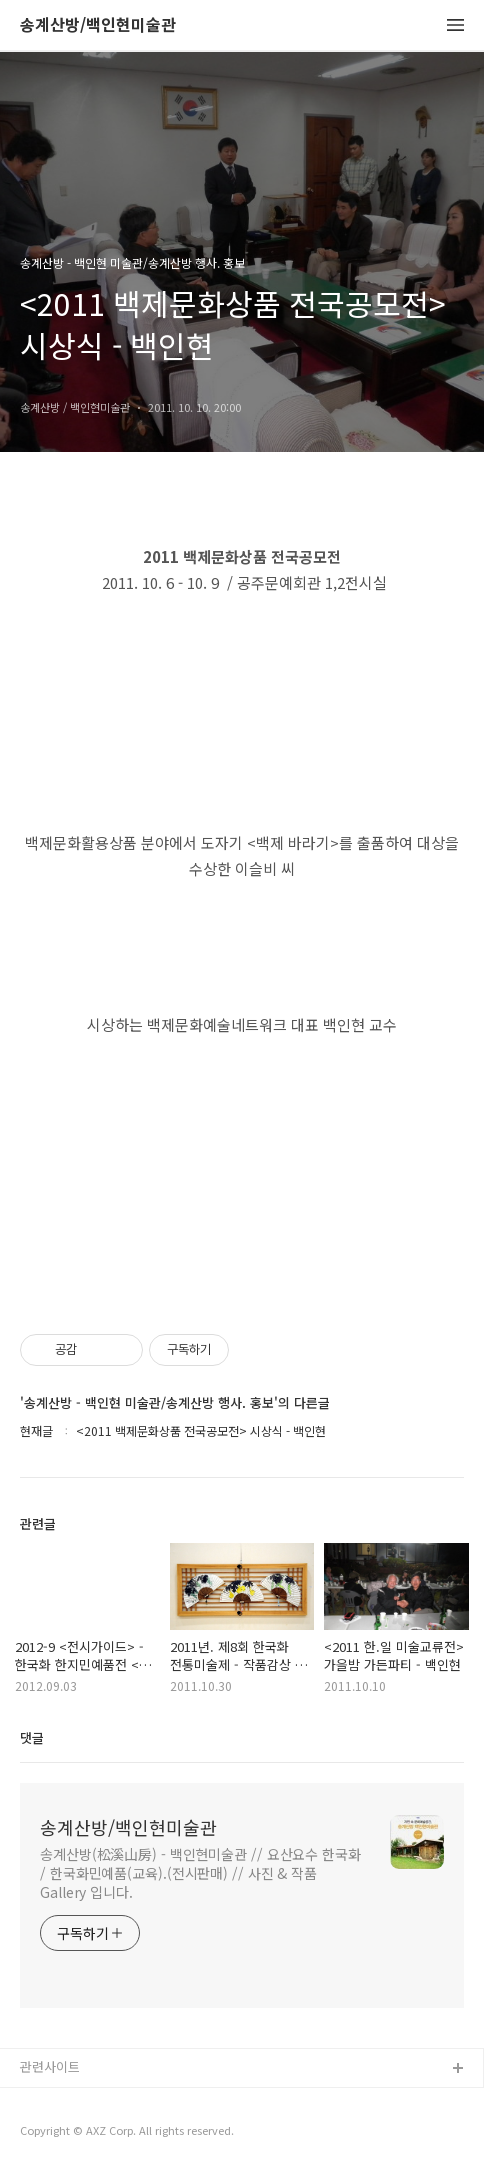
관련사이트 (50, 2066)
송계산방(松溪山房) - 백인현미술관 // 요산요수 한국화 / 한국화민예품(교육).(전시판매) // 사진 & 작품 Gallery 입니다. (200, 1873)
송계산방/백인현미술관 (98, 25)
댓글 (32, 1737)
